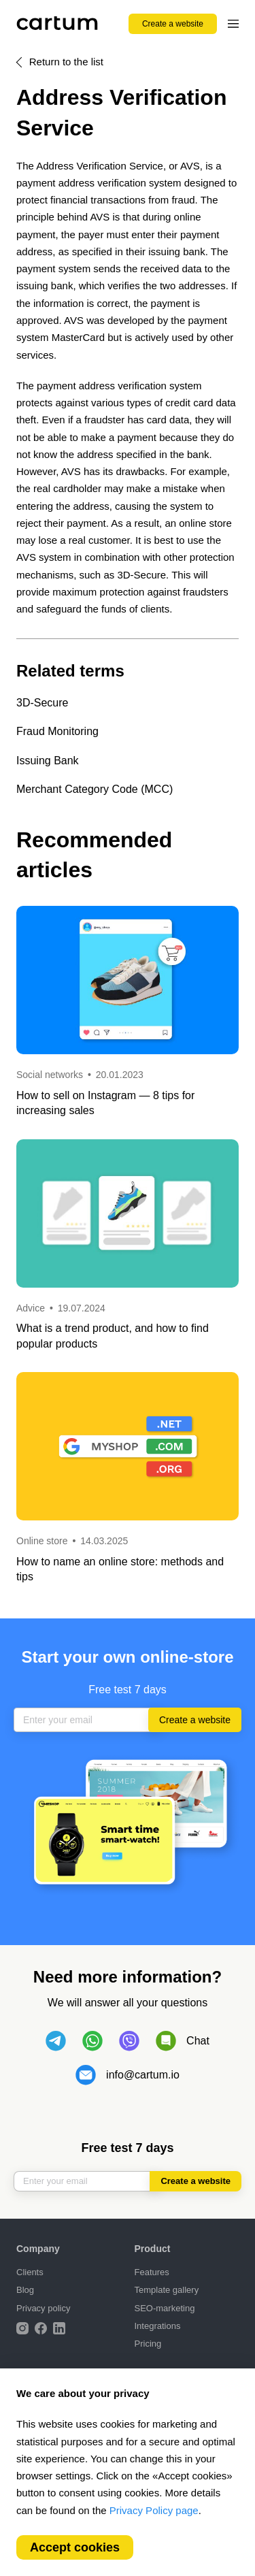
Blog (25, 2290)
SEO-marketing (165, 2308)
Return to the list (66, 61)
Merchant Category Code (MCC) (94, 789)
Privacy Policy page (154, 2510)
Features (152, 2272)
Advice (32, 1308)
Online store (41, 1540)
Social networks (49, 1074)
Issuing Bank (47, 760)
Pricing (148, 2343)
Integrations (158, 2326)
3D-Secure (42, 702)
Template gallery (167, 2290)
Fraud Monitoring (57, 731)
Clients (30, 2272)
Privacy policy (43, 2308)
